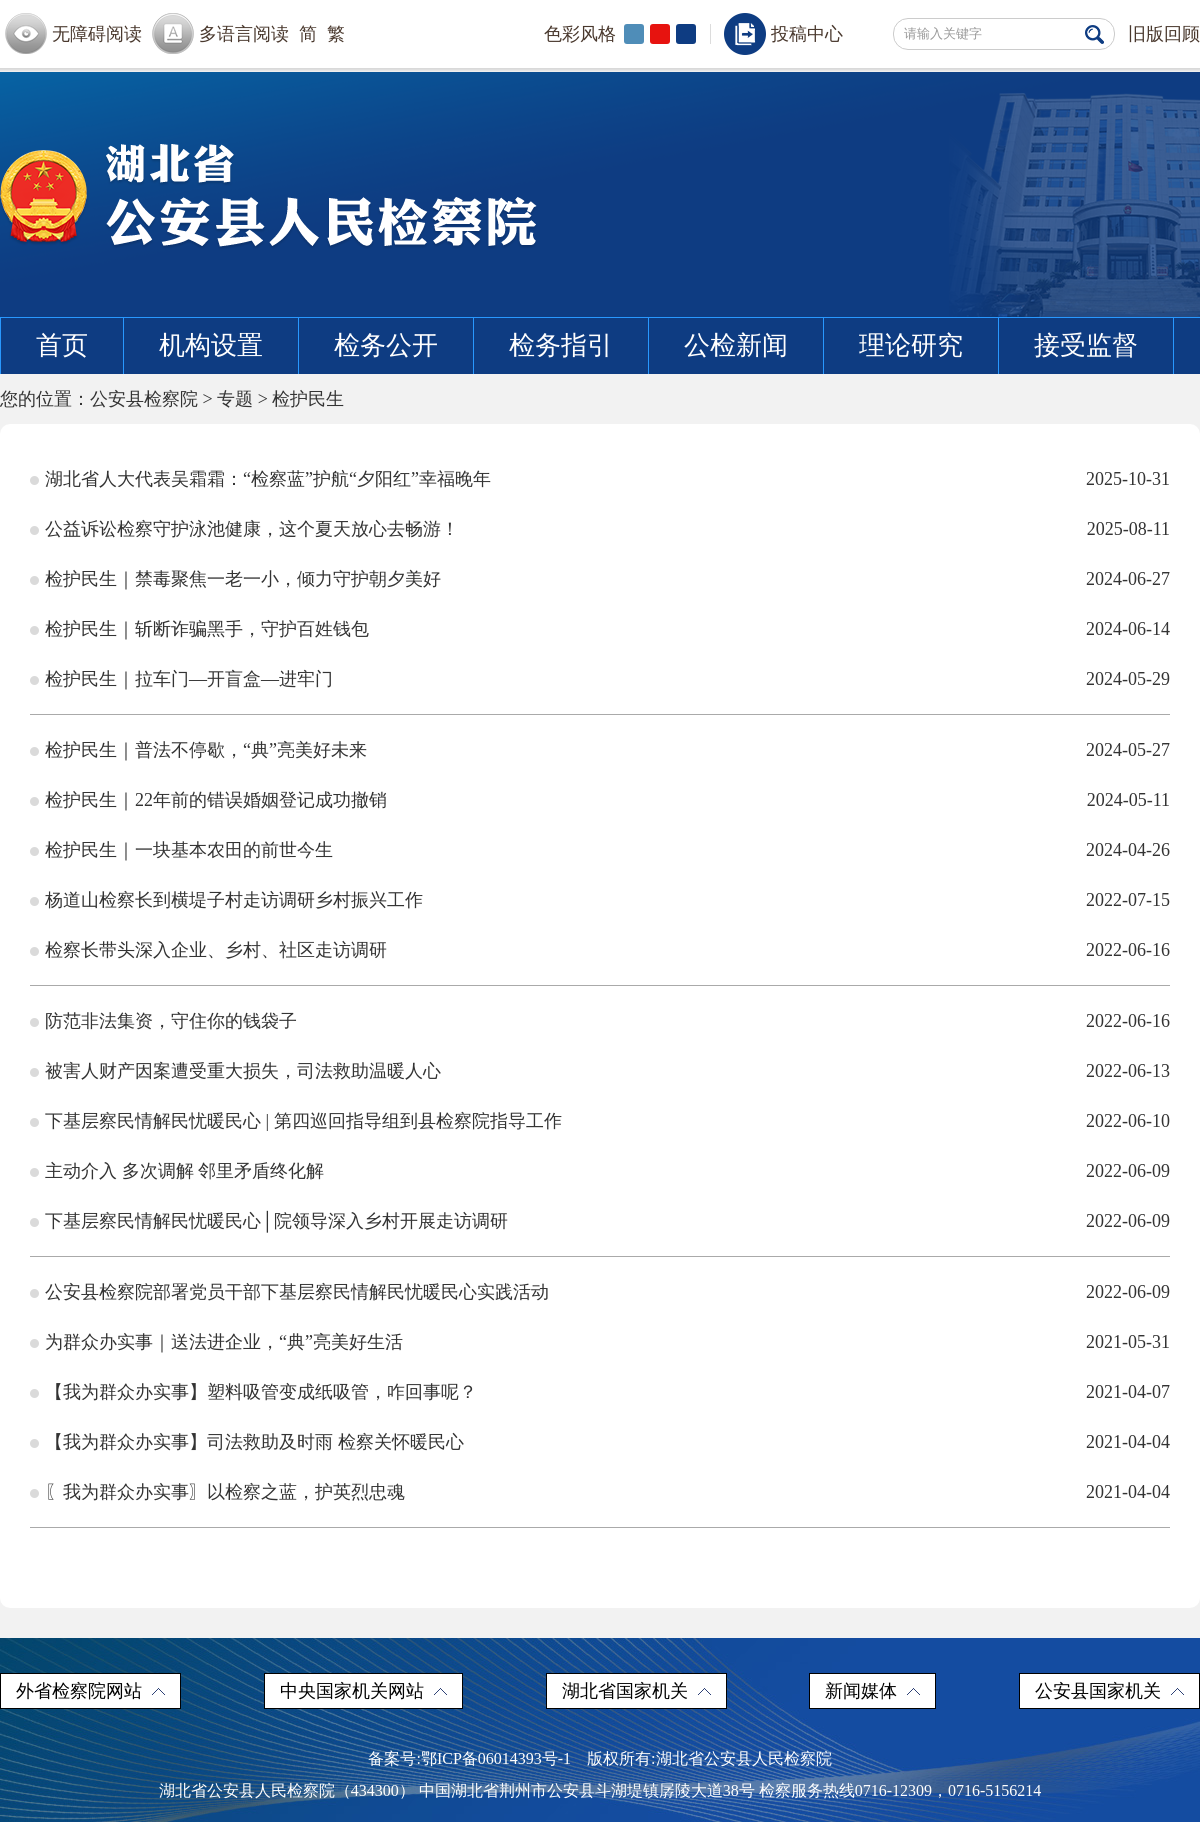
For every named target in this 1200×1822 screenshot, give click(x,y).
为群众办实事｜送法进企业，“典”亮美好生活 (224, 1342)
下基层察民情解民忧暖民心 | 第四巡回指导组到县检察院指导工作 (303, 1121)
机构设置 (211, 345)
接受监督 (1086, 345)
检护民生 (308, 399)
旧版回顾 (1164, 34)
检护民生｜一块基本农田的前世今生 (189, 850)
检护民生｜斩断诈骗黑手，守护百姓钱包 (207, 629)
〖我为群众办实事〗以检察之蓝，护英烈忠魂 (225, 1492)
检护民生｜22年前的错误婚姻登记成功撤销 (216, 800)
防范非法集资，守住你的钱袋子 (171, 1021)
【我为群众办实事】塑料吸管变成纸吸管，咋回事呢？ (261, 1392)
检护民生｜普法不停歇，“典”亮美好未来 (206, 750)
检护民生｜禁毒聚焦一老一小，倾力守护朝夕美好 (243, 579)
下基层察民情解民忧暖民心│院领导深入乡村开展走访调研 (276, 1221)
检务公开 (386, 345)
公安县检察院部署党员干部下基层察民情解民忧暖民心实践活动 (297, 1292)
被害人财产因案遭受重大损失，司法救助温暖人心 (243, 1071)
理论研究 (911, 345)
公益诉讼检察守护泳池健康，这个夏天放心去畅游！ (252, 529)
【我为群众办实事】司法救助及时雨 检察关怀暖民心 (254, 1442)
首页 (62, 345)
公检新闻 (736, 345)
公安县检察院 (144, 399)
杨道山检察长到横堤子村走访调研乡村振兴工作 (234, 900)
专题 (235, 399)
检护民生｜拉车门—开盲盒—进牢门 (189, 679)
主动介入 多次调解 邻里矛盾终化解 (184, 1171)
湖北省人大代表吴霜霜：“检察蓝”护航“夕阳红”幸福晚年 (268, 479)
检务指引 (561, 345)
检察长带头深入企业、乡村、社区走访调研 (216, 950)
